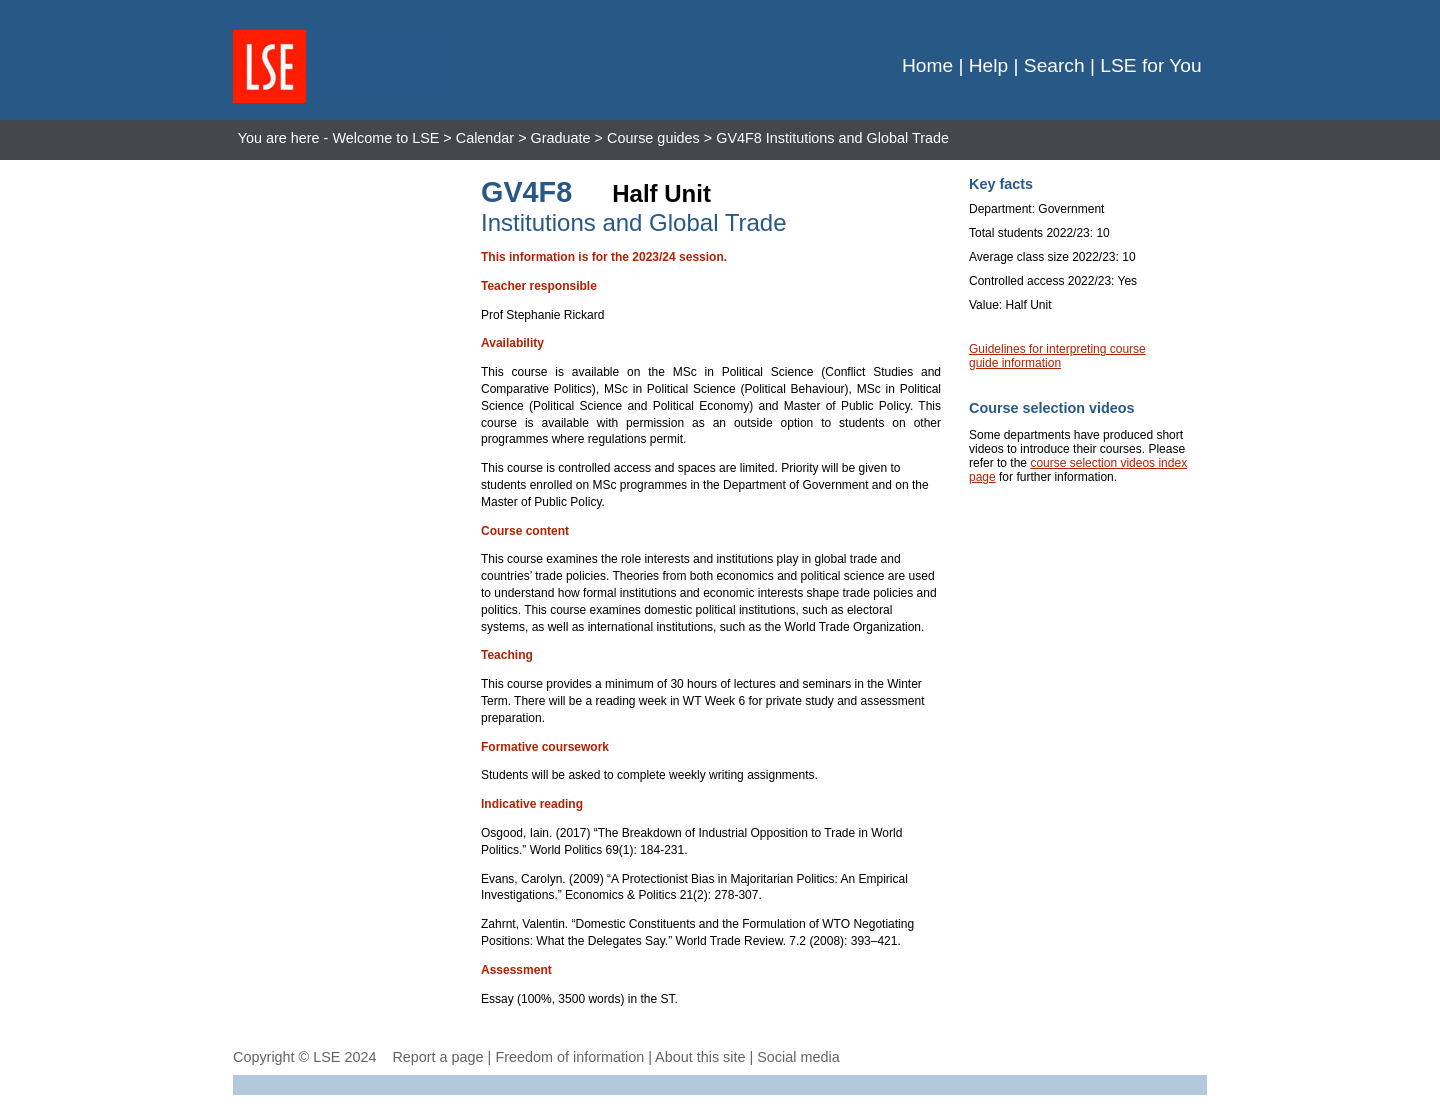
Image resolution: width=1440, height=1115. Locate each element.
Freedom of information (569, 1057)
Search (1054, 65)
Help (988, 65)
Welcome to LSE (385, 138)
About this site (700, 1057)
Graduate (561, 138)
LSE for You (1150, 65)
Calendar (485, 138)
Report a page (437, 1057)
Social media (798, 1057)
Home (927, 65)
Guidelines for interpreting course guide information (1057, 356)
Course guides (653, 138)
